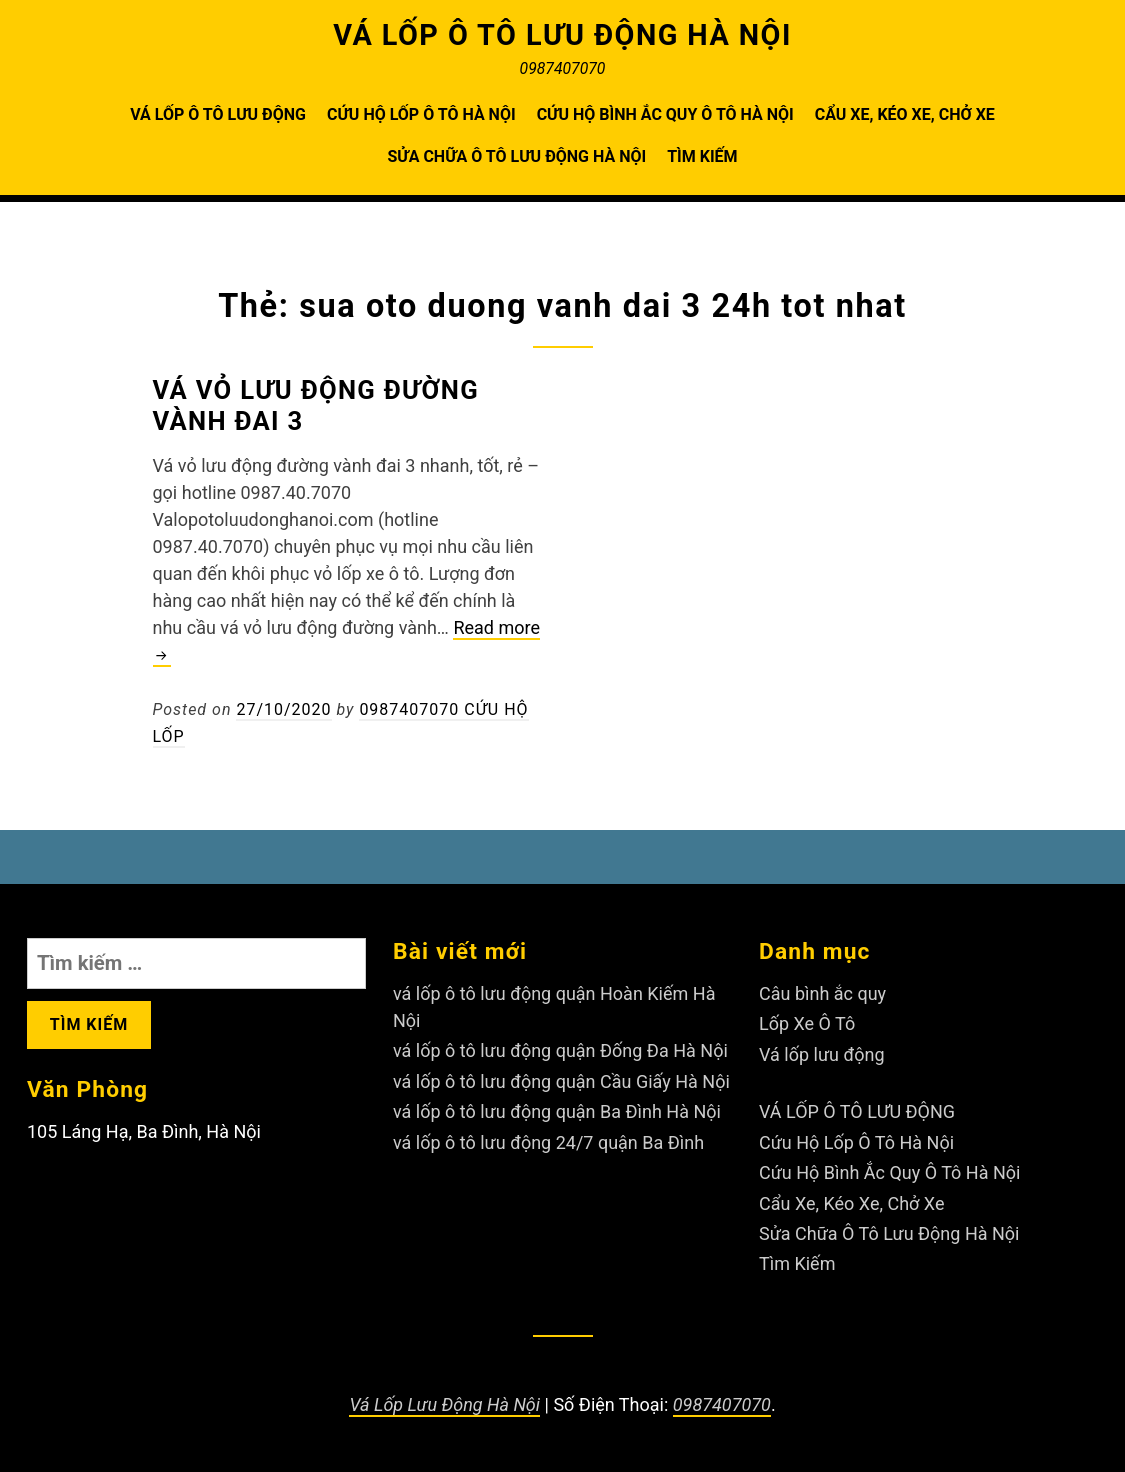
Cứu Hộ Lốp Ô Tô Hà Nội (421, 114)
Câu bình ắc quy (822, 993)
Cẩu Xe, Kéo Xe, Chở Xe (905, 114)
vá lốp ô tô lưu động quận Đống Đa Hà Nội (560, 1050)
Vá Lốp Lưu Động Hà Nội (444, 1404)
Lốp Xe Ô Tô (807, 1023)
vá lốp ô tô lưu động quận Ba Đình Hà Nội (557, 1111)
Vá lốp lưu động (822, 1054)
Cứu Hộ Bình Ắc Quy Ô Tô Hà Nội (665, 114)
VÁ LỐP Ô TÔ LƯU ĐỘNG (218, 114)
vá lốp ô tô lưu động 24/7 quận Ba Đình (548, 1142)
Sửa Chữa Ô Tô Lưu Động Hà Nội (516, 156)
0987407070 (722, 1404)
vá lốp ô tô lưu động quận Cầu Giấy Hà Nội (561, 1081)
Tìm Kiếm (702, 156)
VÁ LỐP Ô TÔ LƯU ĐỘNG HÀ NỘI (562, 35)
